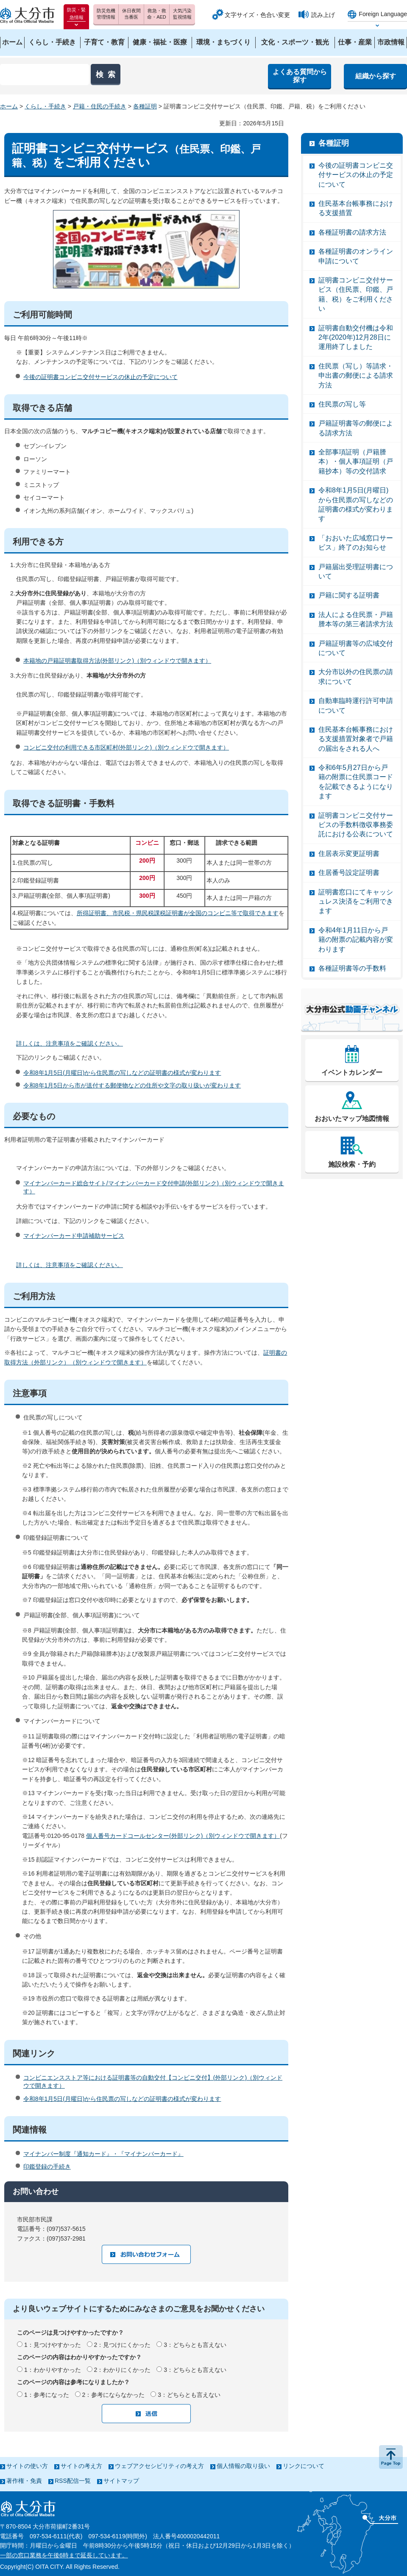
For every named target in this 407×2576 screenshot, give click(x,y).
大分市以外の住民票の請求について (355, 676)
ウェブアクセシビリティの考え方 (159, 2466)
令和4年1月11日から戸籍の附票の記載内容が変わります (355, 940)
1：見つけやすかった (52, 2344)
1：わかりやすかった (52, 2369)
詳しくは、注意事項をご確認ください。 (69, 1043)
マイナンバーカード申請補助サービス (73, 1235)
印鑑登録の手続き (47, 2166)
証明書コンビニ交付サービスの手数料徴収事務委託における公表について (355, 825)
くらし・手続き (45, 106)
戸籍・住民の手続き (99, 106)
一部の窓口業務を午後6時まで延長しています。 (64, 2555)
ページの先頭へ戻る (391, 2457)
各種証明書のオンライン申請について (355, 256)
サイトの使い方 (27, 2466)
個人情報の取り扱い (243, 2466)
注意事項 (30, 1393)
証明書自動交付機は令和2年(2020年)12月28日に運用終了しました (355, 337)
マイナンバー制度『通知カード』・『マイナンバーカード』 (103, 2153)
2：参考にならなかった (113, 2394)
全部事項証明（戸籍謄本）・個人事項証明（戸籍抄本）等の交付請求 (355, 461)
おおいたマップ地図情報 (352, 1118)
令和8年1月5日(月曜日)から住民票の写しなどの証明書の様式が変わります (122, 1072)
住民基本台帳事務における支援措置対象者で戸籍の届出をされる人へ (355, 739)
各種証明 (145, 106)
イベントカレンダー (351, 1072)
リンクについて (303, 2466)
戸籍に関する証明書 (348, 595)
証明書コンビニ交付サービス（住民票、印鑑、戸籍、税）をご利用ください (355, 294)
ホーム (9, 106)
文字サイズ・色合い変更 (257, 14)
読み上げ (323, 14)
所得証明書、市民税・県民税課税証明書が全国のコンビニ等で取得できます (178, 913)
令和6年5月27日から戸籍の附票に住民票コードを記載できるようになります (355, 782)
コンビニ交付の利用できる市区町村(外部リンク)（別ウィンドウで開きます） (126, 747)
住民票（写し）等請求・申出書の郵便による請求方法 (355, 375)
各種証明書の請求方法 (352, 232)
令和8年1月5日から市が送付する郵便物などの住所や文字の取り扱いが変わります (132, 1085)
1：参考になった (46, 2394)
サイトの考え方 (81, 2466)
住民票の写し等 (342, 404)
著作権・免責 (24, 2480)
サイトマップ (121, 2480)
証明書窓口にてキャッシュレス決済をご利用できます (355, 901)
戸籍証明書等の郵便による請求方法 (355, 428)
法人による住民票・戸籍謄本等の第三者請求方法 (355, 619)
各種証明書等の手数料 (352, 968)
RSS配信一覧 (73, 2480)
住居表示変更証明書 (348, 853)
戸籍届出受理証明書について (355, 571)
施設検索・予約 (352, 1164)
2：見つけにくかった (122, 2344)
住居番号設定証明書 (348, 872)
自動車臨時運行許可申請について (355, 705)
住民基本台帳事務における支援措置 (355, 208)
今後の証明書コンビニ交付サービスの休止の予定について (100, 377)
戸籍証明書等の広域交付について (355, 648)
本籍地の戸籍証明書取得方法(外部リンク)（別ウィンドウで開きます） (117, 660)
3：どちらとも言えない (195, 2344)
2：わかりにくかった (122, 2369)
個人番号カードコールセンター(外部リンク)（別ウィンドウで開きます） (183, 1835)
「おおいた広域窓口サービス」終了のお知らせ (355, 542)
